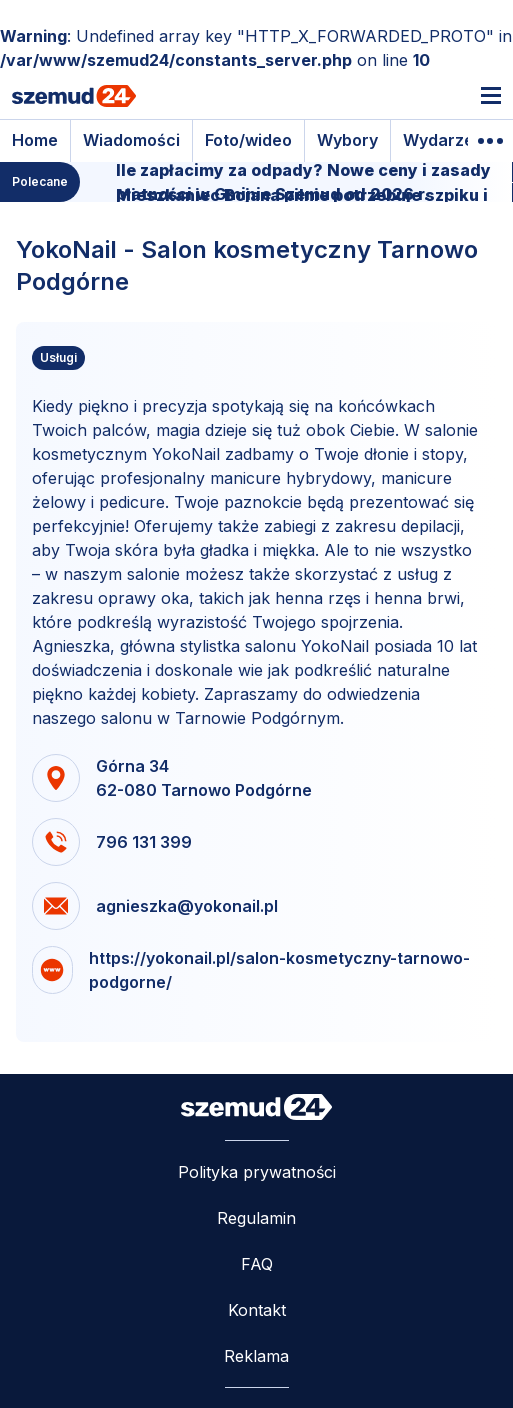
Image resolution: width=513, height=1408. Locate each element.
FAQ (257, 1264)
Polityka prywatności (257, 1172)
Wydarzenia (450, 140)
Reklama (256, 1356)
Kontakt (257, 1310)
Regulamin (256, 1218)
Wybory (347, 140)
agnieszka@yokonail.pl (187, 906)
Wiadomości (131, 140)
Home (35, 140)
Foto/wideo (248, 140)
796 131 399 (144, 842)
